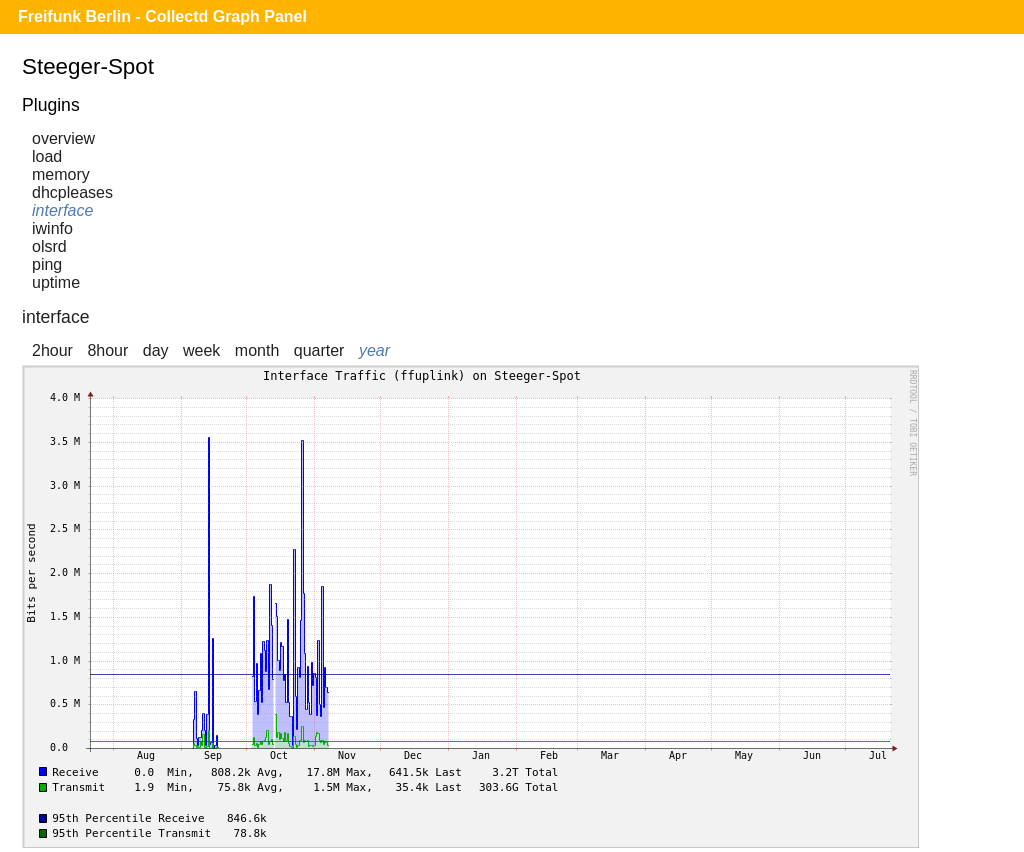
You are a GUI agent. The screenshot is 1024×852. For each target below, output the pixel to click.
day (156, 350)
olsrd (49, 246)
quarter (319, 350)
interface (62, 210)
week (201, 350)
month (257, 350)
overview (63, 138)
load (47, 156)
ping (47, 264)
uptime (56, 282)
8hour (107, 350)
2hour (52, 350)
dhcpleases (72, 192)
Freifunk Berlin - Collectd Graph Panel (162, 16)
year (374, 350)
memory (61, 174)
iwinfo (52, 228)
